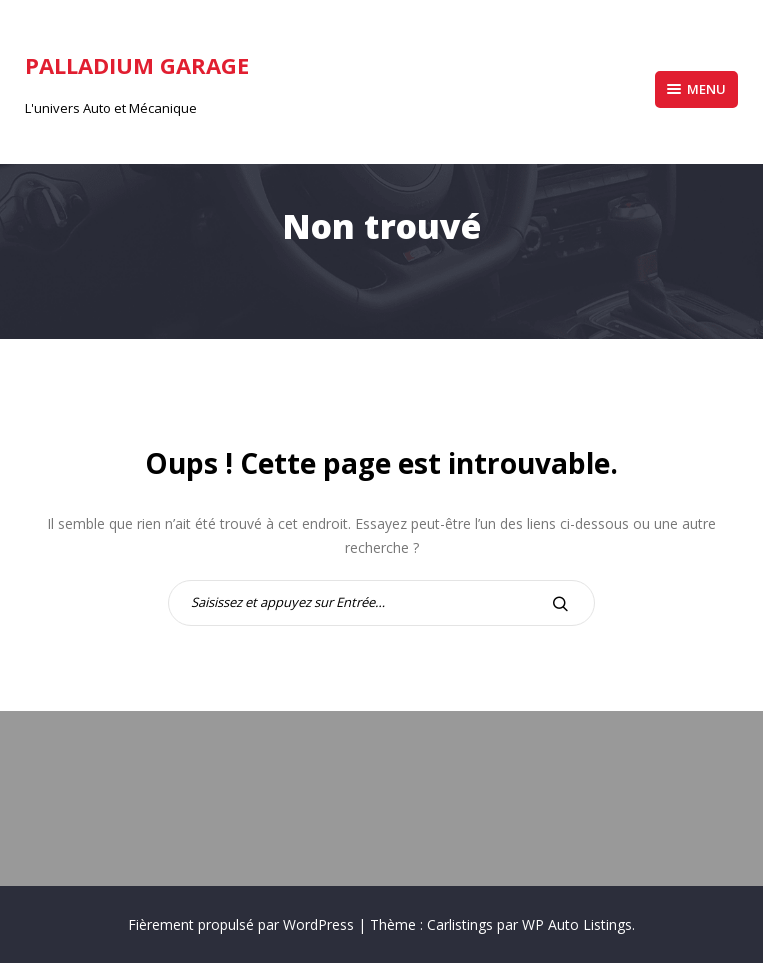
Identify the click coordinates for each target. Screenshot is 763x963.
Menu (696, 89)
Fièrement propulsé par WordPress (243, 924)
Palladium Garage (137, 65)
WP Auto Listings (577, 924)
